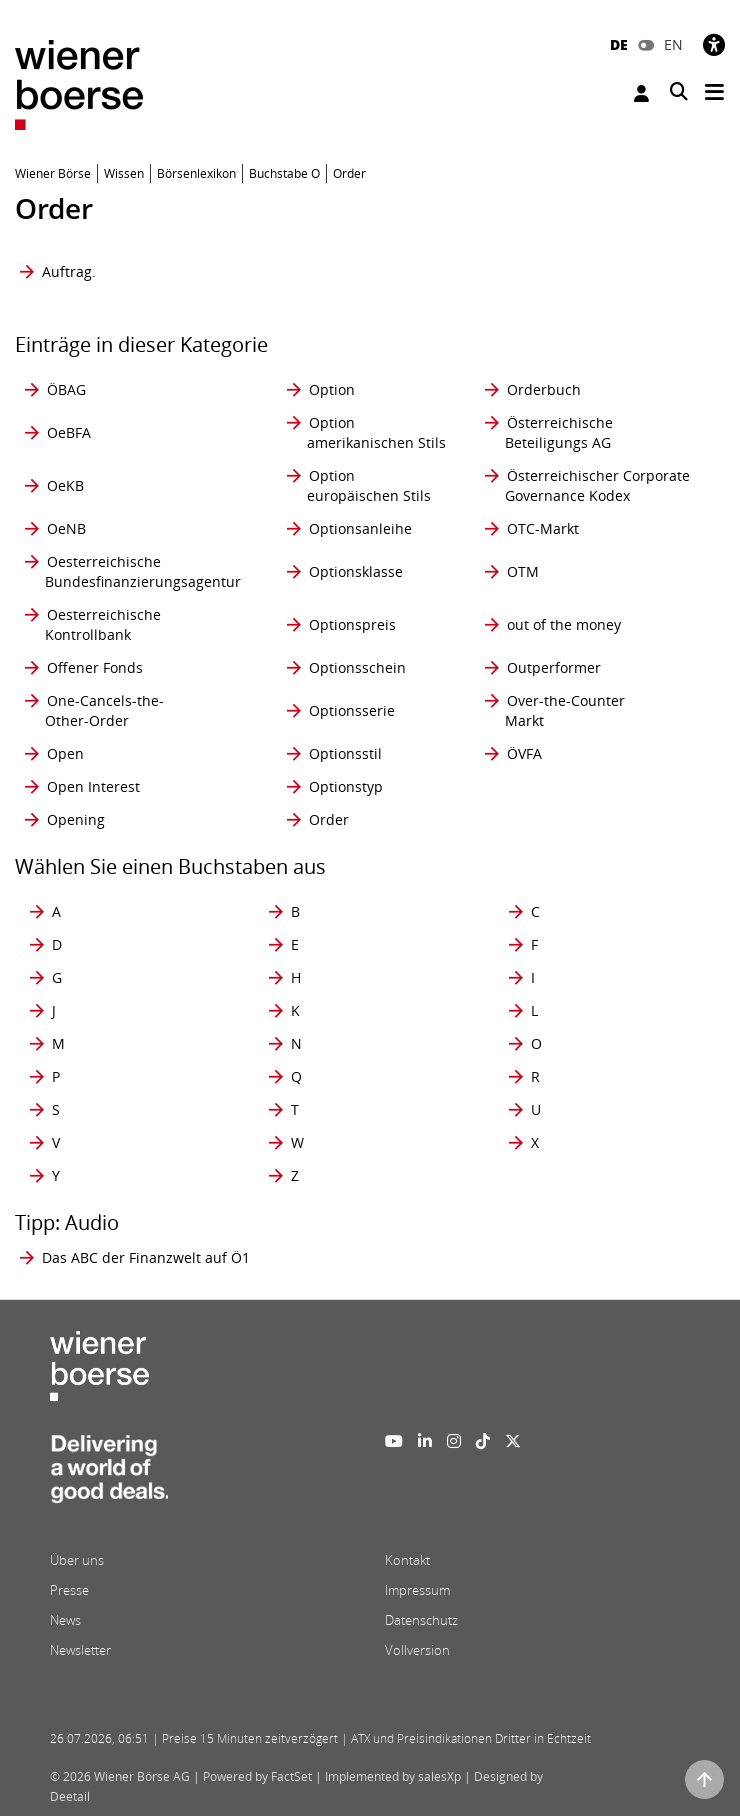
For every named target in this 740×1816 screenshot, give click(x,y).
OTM (523, 571)
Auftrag (67, 271)
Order (329, 819)
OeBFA (69, 432)
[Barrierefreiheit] (714, 44)
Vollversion (417, 1650)
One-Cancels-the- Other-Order (104, 710)
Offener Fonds (95, 667)
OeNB (66, 528)
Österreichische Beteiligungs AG (559, 432)
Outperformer (554, 667)
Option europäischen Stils (369, 485)
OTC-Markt (543, 528)
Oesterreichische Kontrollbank (103, 624)
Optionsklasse (356, 571)
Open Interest (93, 786)
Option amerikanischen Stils (376, 432)
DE (619, 44)
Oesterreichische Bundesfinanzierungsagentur (143, 571)
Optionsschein (357, 667)
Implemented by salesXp (393, 1776)
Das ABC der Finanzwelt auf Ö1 (146, 1257)
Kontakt (407, 1560)
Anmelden (641, 93)
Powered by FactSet (257, 1776)
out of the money (564, 624)
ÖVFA (524, 753)
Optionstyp (346, 786)
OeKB (65, 485)
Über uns (77, 1560)
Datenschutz (421, 1620)
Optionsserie (352, 710)
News (65, 1620)
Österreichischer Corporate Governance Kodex (597, 485)
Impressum (417, 1590)
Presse (69, 1590)
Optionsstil (345, 753)
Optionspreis (352, 624)
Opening (76, 819)
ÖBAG (66, 389)
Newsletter (80, 1650)
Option (332, 389)
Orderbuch (544, 389)
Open (65, 753)
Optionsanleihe (360, 528)
